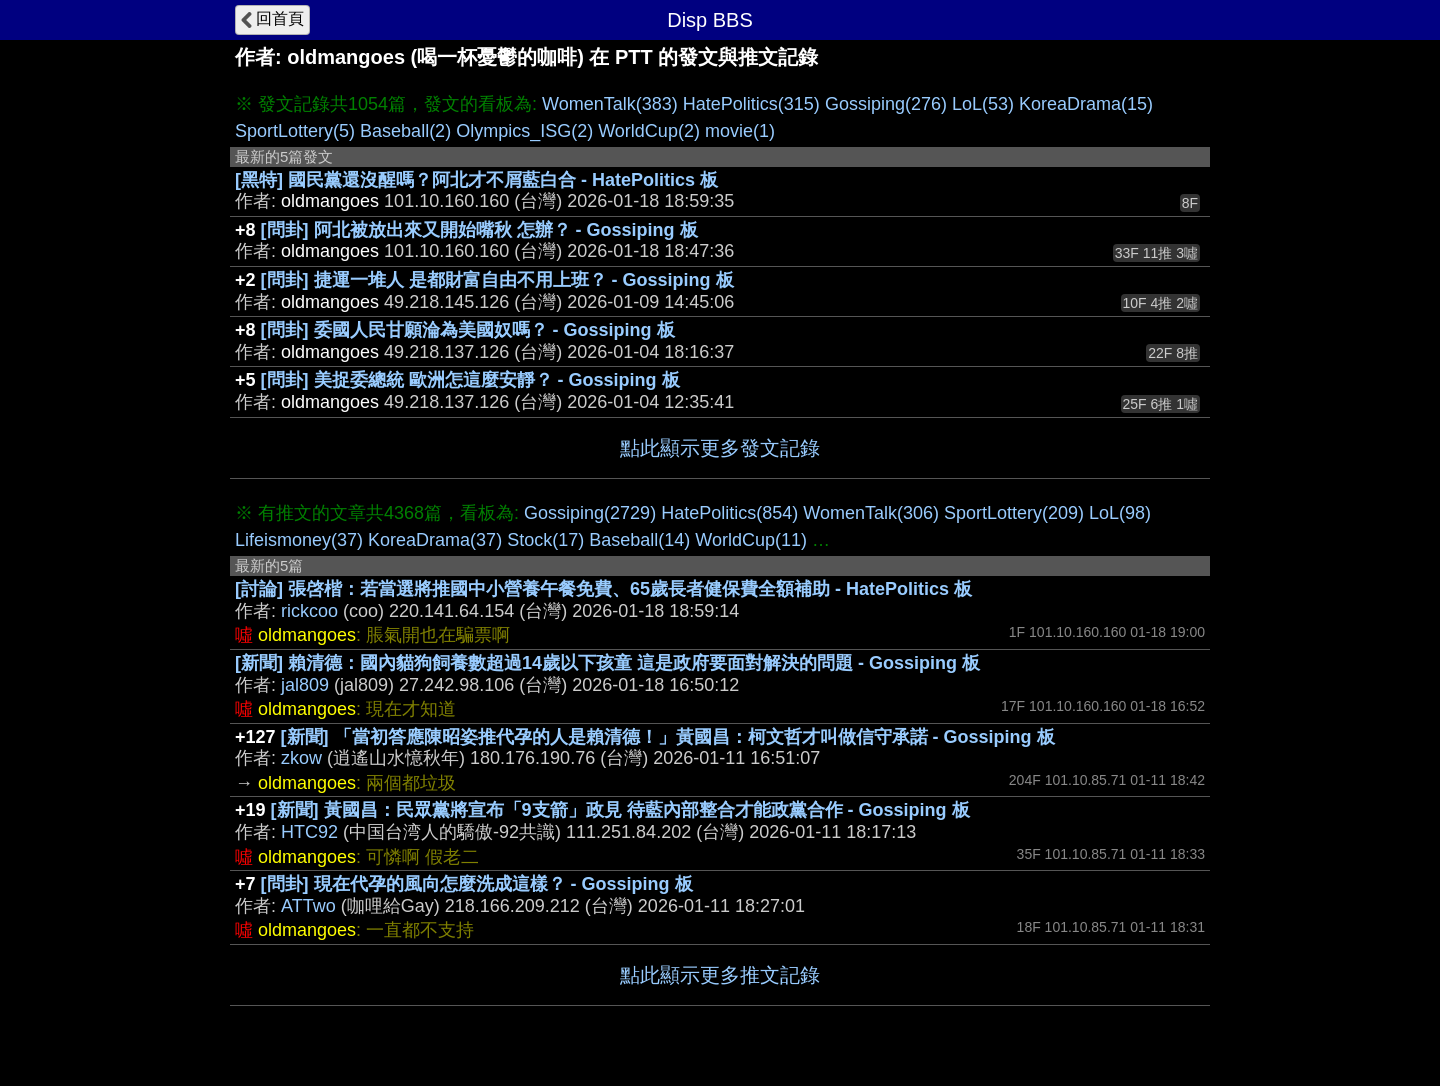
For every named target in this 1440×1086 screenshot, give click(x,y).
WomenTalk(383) (610, 104)
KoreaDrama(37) (435, 540)
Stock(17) (545, 540)
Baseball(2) (405, 131)
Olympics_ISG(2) (524, 131)
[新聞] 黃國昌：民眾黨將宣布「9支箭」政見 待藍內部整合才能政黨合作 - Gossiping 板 (620, 810)
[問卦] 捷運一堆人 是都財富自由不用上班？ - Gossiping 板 (497, 280)
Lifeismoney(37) (299, 540)
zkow (301, 758)
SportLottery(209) (1014, 513)
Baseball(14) (639, 540)
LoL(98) (1120, 513)
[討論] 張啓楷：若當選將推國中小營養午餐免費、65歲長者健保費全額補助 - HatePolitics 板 (603, 589)
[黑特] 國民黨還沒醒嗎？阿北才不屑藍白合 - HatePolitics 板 (476, 180)
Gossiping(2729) (590, 513)
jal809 (305, 685)
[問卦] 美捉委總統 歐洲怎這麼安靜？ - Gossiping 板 (470, 380)
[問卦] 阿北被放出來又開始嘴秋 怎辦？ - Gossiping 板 (479, 230)
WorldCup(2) (649, 131)
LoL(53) (983, 104)
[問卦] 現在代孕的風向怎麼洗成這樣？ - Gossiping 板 (477, 884)
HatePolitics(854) (729, 513)
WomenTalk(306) (871, 513)
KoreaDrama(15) (1086, 104)
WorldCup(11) (751, 540)
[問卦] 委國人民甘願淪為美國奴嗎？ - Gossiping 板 (468, 330)
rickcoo (309, 611)
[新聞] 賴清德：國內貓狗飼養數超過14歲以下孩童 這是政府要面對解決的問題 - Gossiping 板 (607, 663)
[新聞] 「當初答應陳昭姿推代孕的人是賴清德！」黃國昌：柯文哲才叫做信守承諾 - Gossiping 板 (668, 737)
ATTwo (308, 906)
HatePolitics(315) (751, 104)
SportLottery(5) (295, 131)
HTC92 (309, 832)
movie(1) (740, 131)
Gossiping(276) (886, 104)
